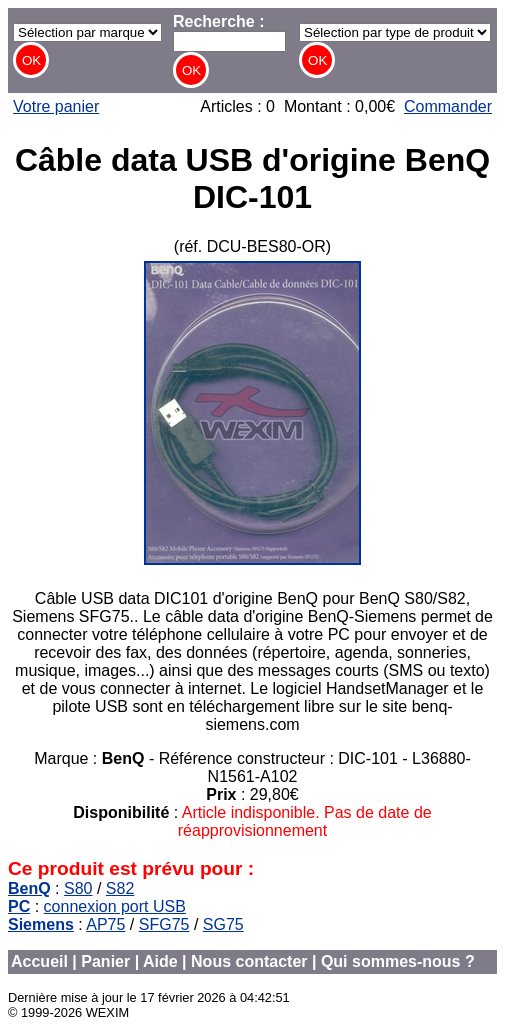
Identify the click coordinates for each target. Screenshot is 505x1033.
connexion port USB (115, 906)
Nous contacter (249, 961)
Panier (105, 961)
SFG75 (164, 924)
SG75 (223, 924)
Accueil (39, 961)
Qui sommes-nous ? (398, 961)
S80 (78, 888)
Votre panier (56, 106)
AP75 (105, 924)
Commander (448, 106)
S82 (120, 888)
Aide (160, 961)
